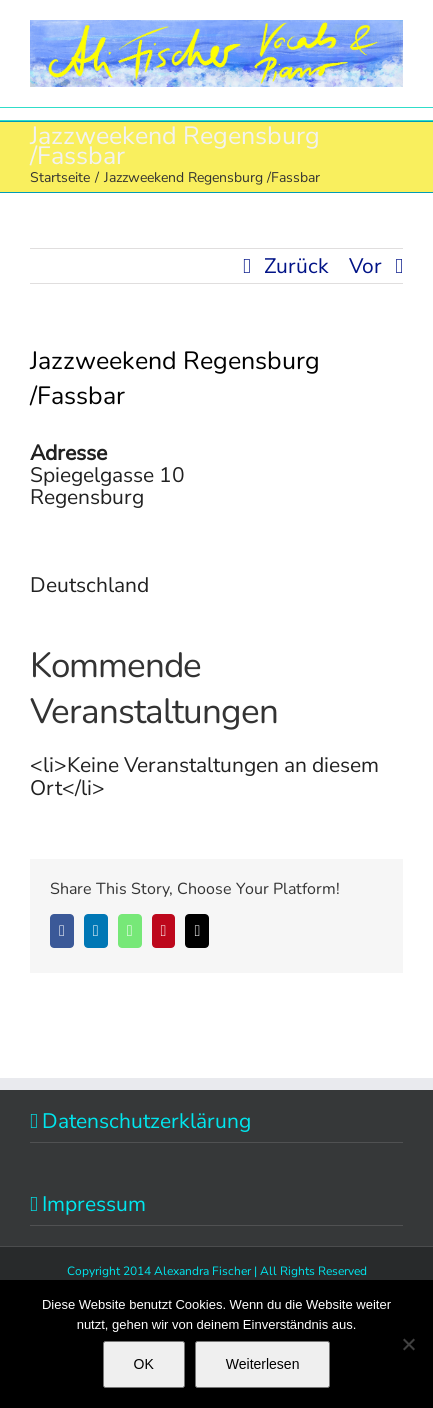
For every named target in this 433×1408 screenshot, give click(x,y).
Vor (365, 266)
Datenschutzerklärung (146, 1121)
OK (144, 1364)
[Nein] (408, 1344)
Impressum (94, 1204)
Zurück (296, 266)
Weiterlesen (263, 1364)
